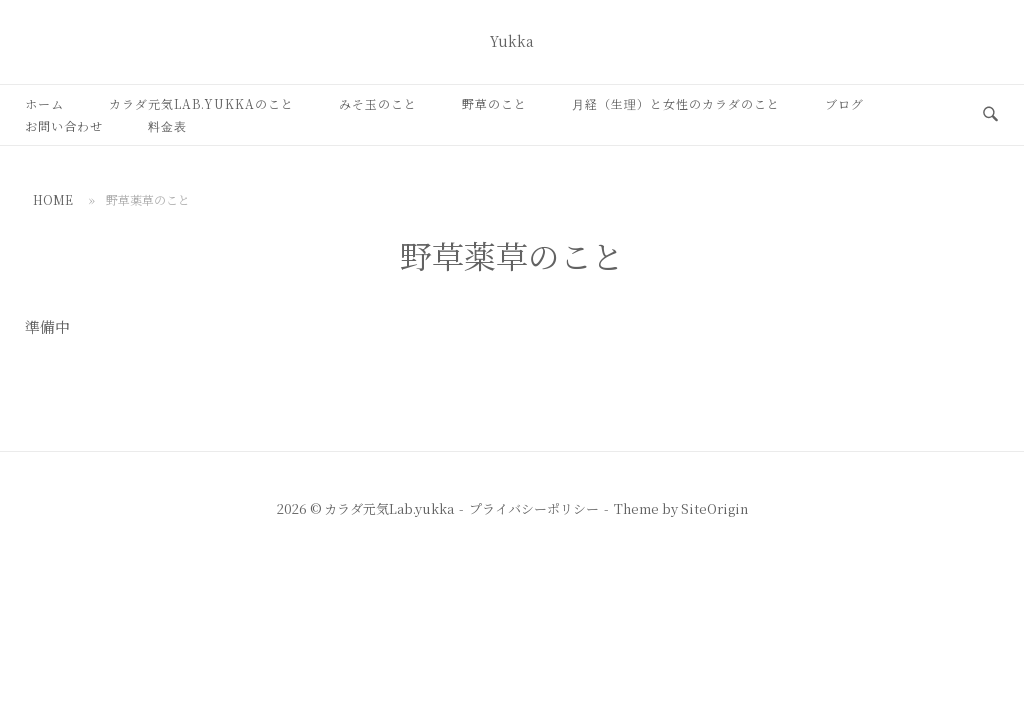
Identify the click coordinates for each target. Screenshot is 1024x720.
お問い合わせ (64, 125)
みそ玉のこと (378, 103)
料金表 (167, 125)
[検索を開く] (990, 114)
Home (53, 199)
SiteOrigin (714, 508)
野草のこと (494, 103)
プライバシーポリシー (534, 508)
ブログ (844, 103)
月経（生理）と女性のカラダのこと (676, 103)
